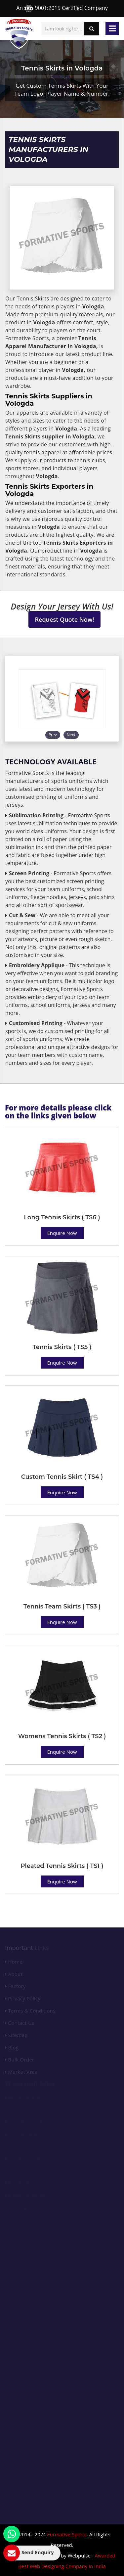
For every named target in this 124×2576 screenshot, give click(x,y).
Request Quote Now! (64, 619)
